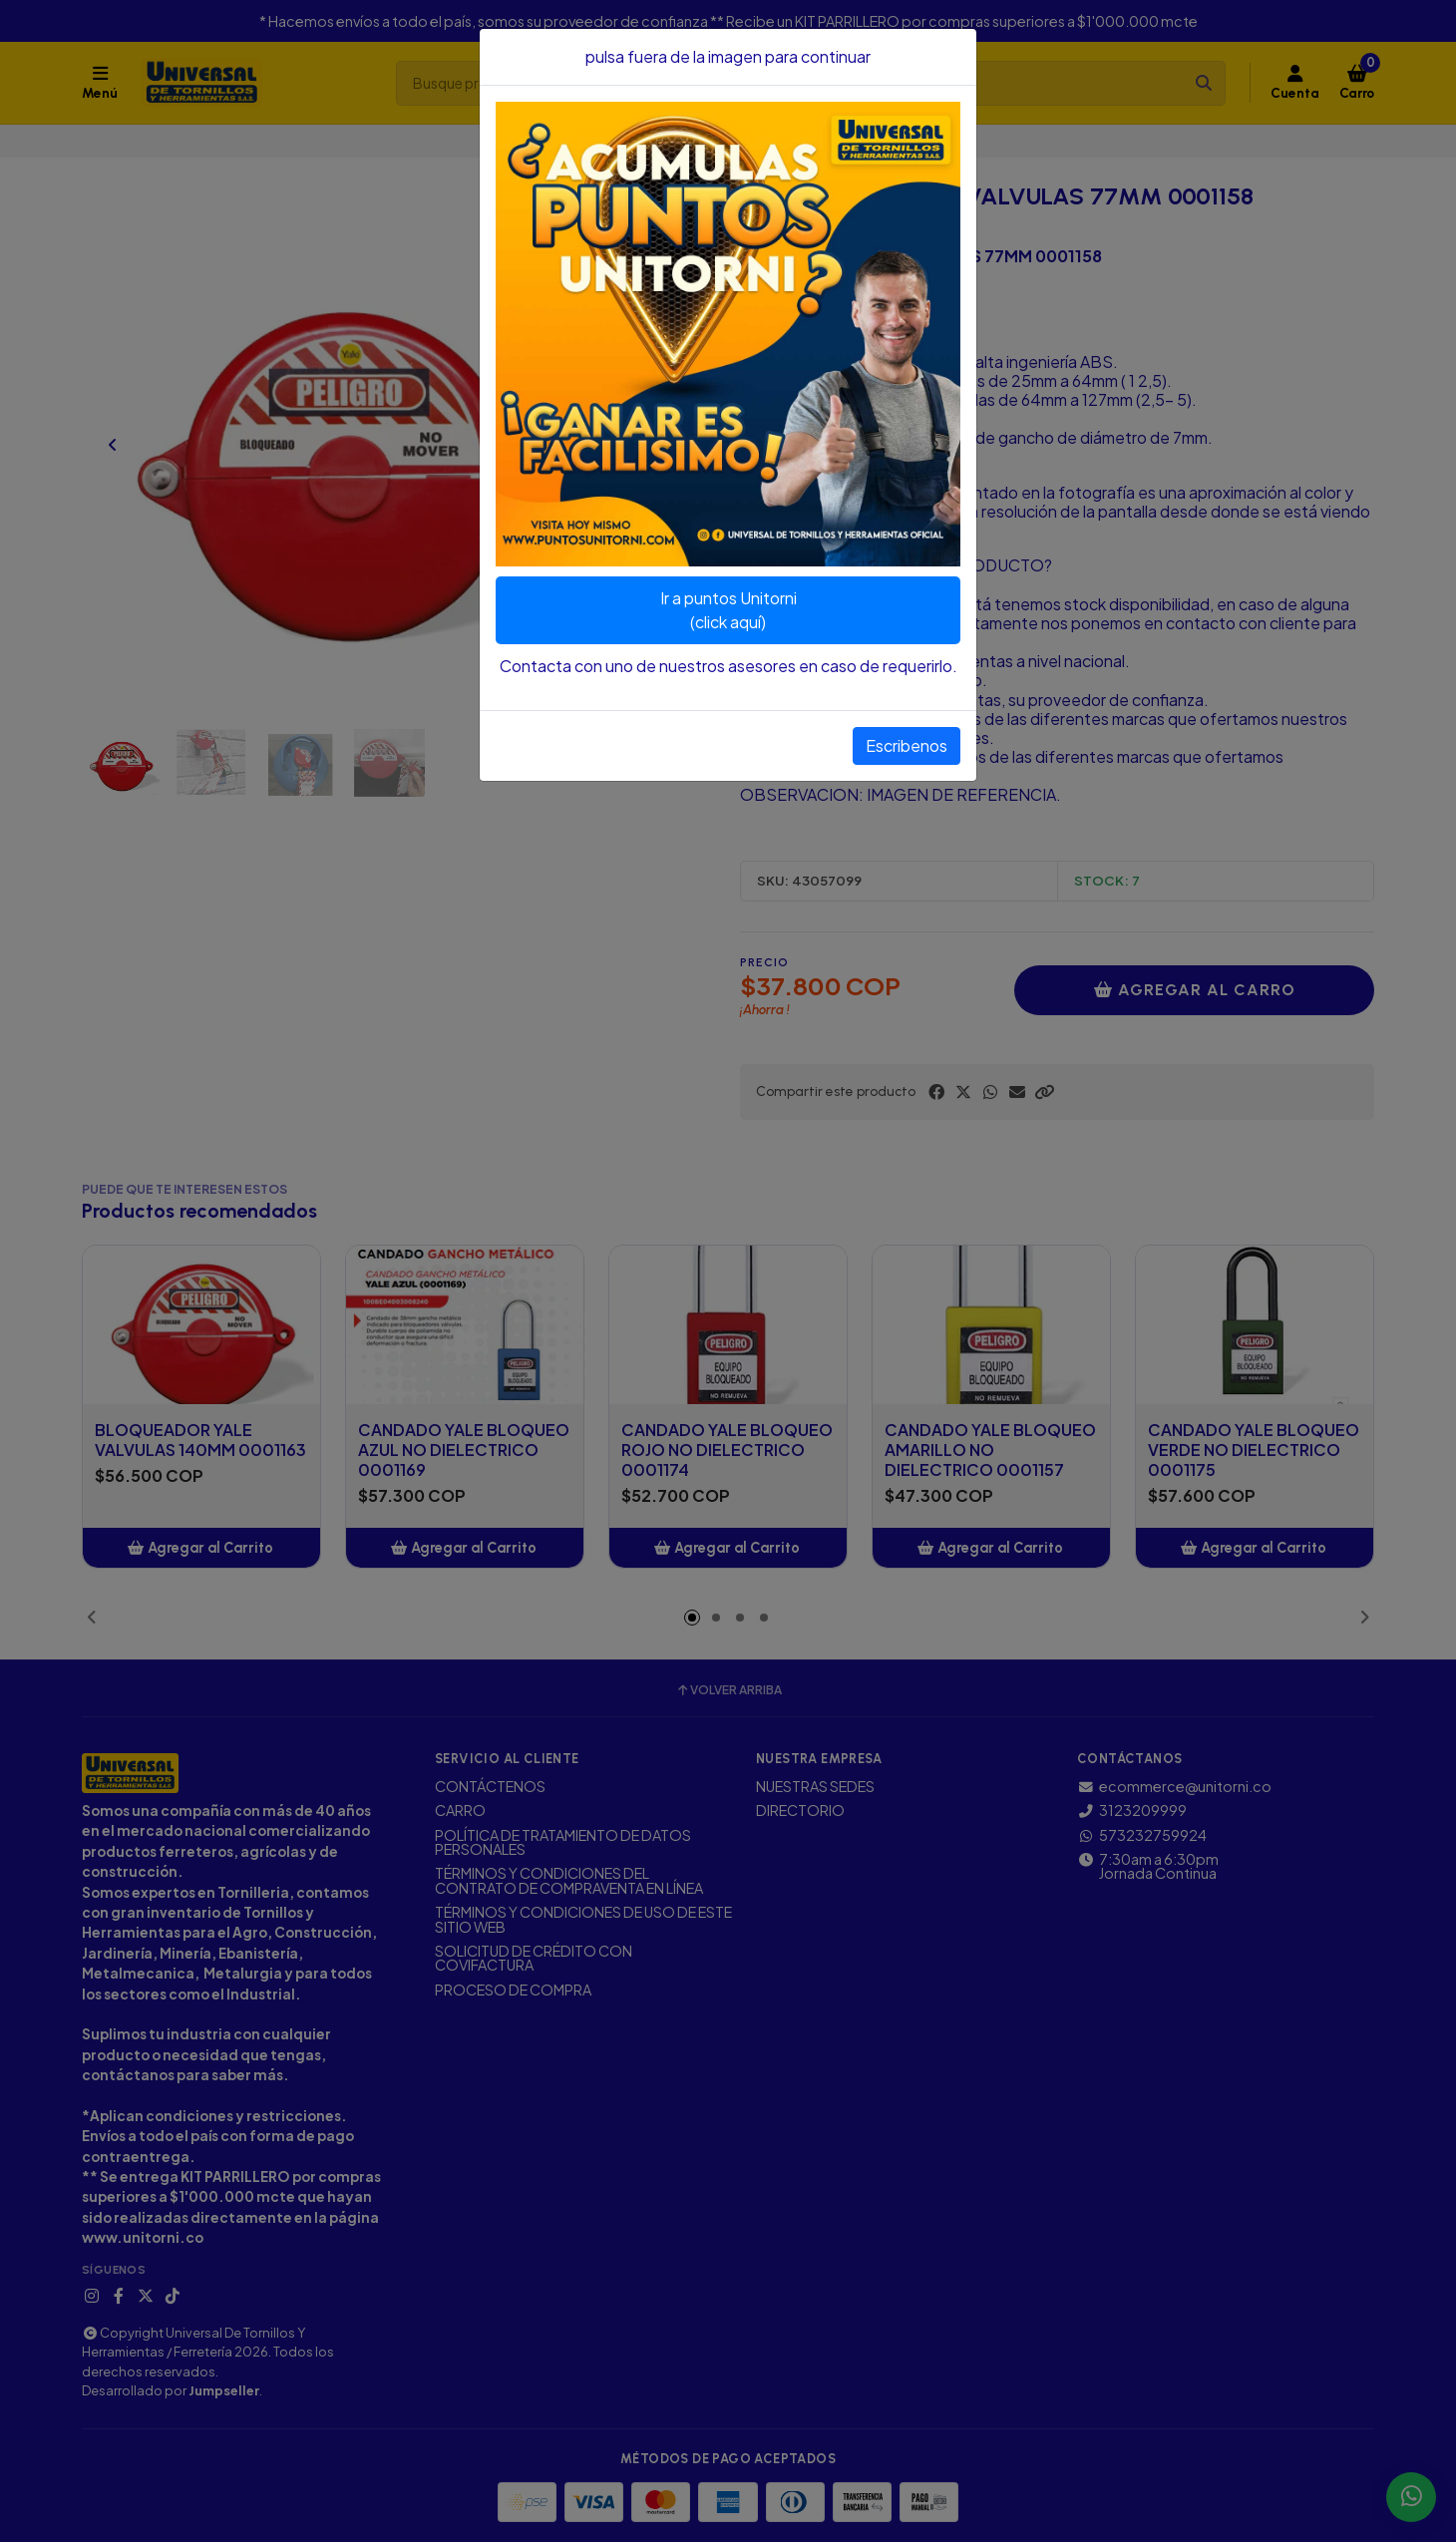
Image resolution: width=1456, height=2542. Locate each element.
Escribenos (906, 745)
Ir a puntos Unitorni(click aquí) (728, 609)
